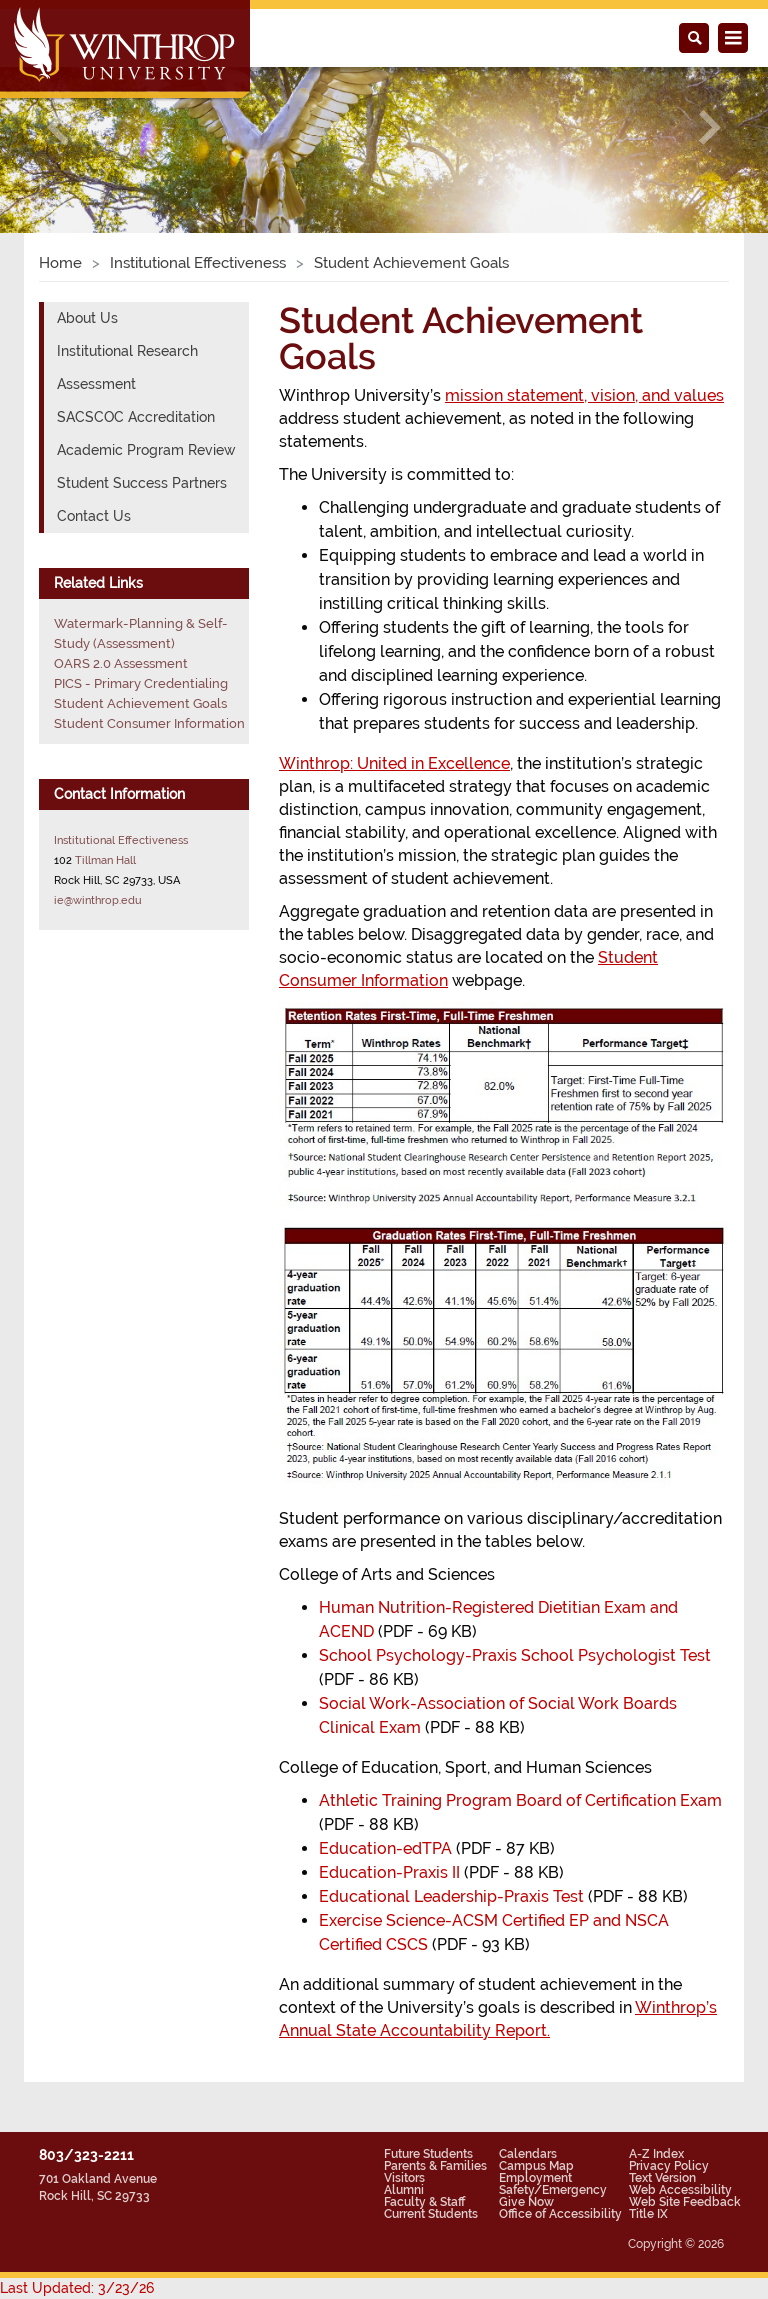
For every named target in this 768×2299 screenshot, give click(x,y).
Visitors (404, 2178)
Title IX (648, 2214)
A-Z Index (656, 2154)
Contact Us (94, 516)
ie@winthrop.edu (98, 900)
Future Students (428, 2154)
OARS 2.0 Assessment (121, 663)
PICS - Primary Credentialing (141, 683)
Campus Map (536, 2166)
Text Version (662, 2178)
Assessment (96, 384)
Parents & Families (435, 2166)
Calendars (528, 2154)
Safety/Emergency (553, 2190)
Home (60, 263)
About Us (87, 318)
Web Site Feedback (685, 2202)
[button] (57, 127)
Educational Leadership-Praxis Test (451, 1896)
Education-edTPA (385, 1848)
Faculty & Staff (424, 2202)
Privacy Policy (669, 2166)
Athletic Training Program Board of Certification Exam (520, 1800)
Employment (535, 2178)
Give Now (526, 2202)
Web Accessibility (680, 2190)
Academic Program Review (146, 450)
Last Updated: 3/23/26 (77, 2288)
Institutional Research (127, 351)
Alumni (404, 2190)
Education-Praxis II (389, 1872)
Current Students (431, 2214)
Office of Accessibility (560, 2214)
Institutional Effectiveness (198, 263)
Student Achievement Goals (140, 703)
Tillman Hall (105, 860)
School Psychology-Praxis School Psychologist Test (515, 1655)
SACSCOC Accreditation (136, 417)
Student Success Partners (142, 483)
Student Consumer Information (149, 723)
